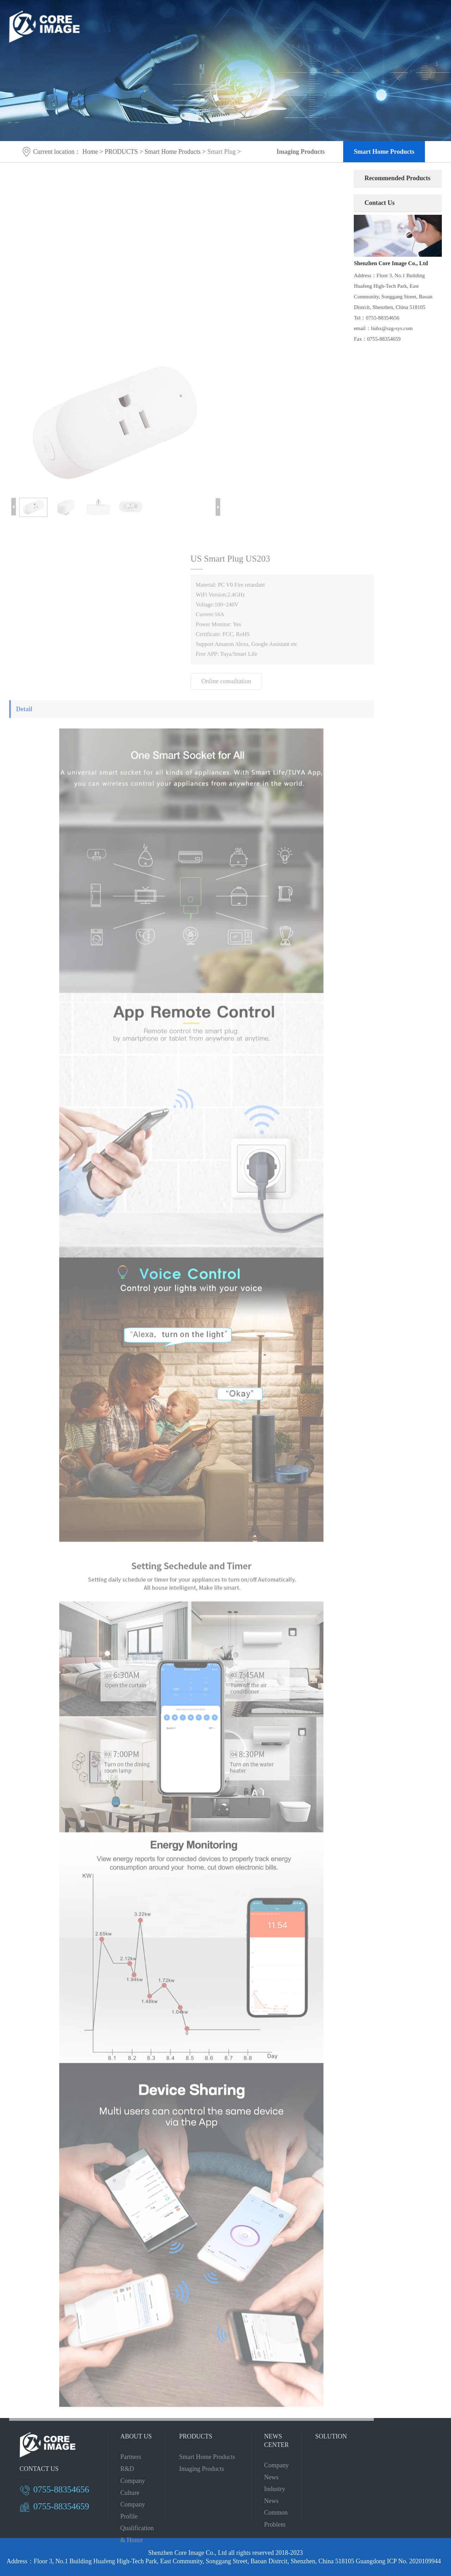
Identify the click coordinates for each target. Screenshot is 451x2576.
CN (384, 21)
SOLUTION (264, 21)
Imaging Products (301, 151)
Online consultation (226, 685)
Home (90, 151)
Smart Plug (221, 151)
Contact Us (379, 202)
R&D (127, 2468)
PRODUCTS (218, 21)
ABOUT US (172, 21)
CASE (301, 21)
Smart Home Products (384, 151)
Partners (131, 2456)
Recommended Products (397, 178)
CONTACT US (342, 21)
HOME (133, 21)
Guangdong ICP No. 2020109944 (398, 2561)
